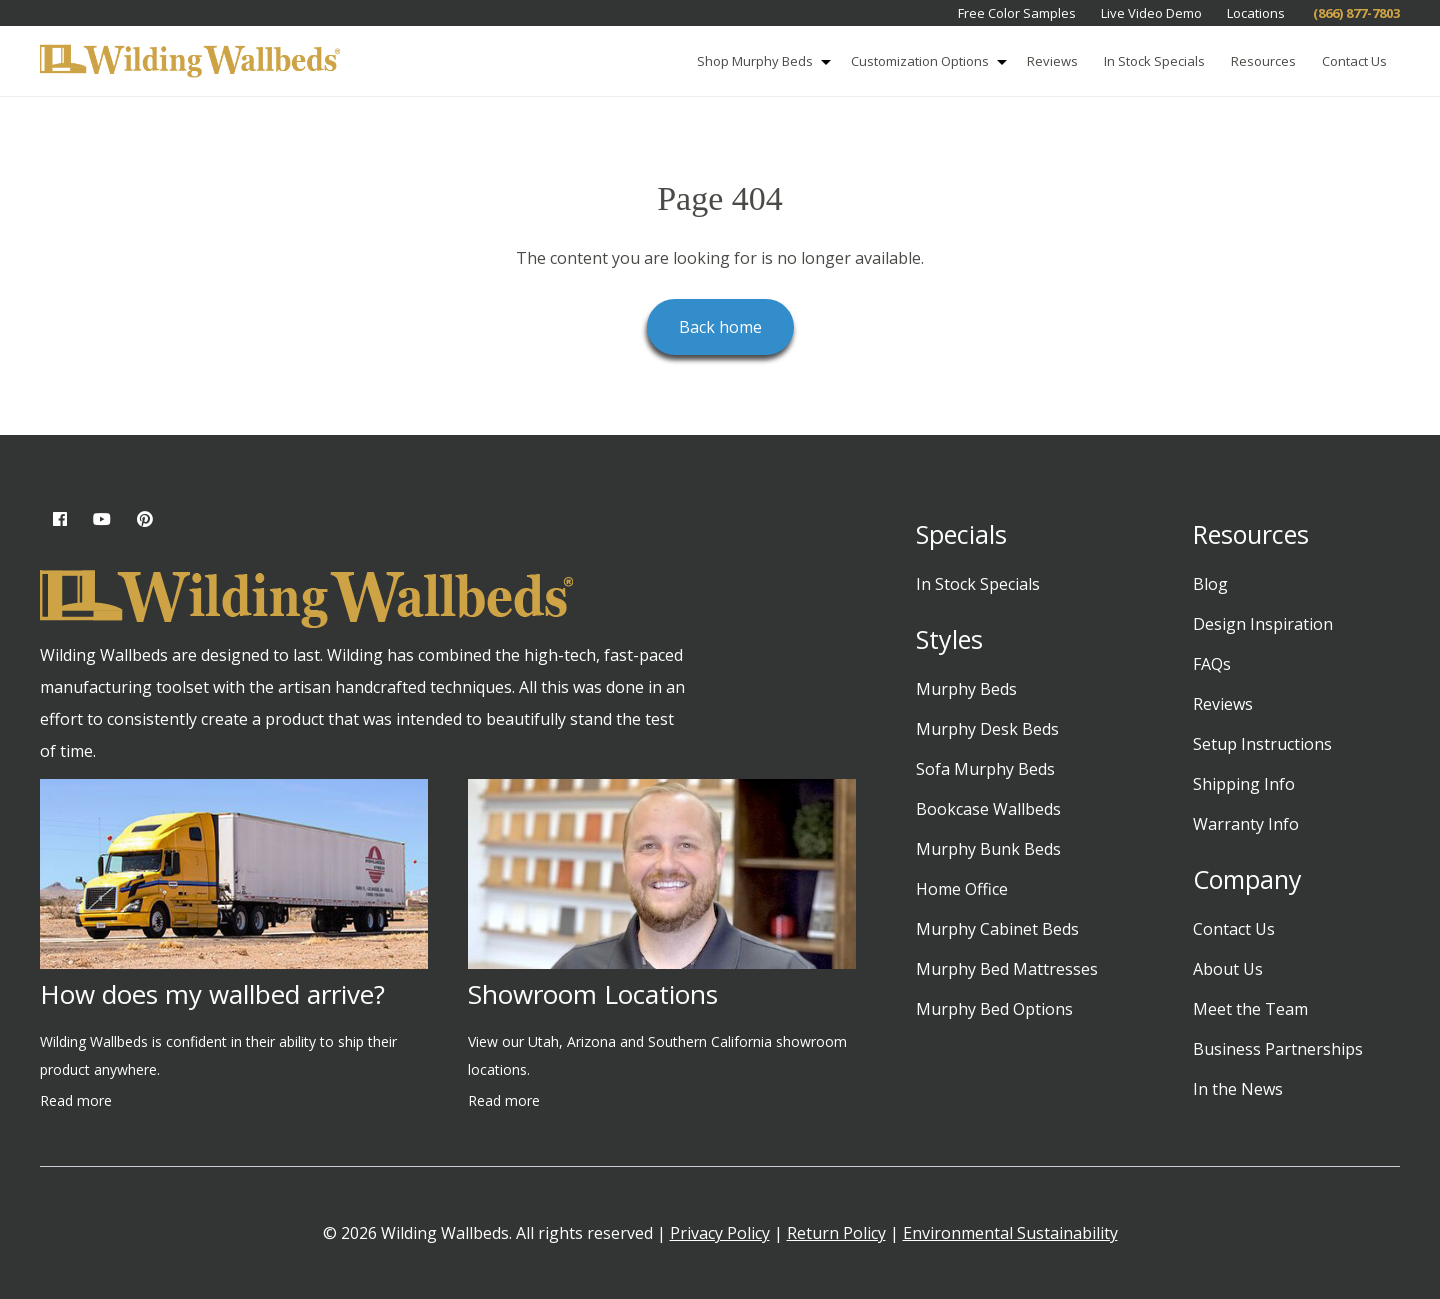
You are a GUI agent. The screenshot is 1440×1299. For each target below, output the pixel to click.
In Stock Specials (1154, 61)
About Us (1228, 969)
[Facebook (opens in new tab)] (60, 519)
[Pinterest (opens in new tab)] (145, 519)
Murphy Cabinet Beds (997, 929)
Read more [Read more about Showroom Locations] (504, 1100)
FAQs (1212, 664)
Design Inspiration (1263, 624)
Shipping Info (1244, 784)
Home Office (962, 889)
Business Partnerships (1278, 1049)
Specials (961, 534)
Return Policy (836, 1233)
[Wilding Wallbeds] (190, 62)
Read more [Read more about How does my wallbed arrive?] (76, 1100)
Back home (720, 327)
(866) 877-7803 (1355, 13)
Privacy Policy (720, 1233)
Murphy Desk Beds (987, 729)
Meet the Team (1250, 1009)
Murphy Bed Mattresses (1007, 969)
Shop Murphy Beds (767, 62)
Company (1247, 879)
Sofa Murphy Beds (985, 769)
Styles (949, 639)
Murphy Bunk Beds (988, 849)
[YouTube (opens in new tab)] (102, 519)
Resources (1263, 61)
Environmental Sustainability (1010, 1233)
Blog (1210, 584)
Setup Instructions (1262, 744)
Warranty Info (1246, 824)
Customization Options (932, 62)
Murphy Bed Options (994, 1009)
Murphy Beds (966, 689)
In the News (1238, 1089)
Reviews (1052, 61)
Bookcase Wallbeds (988, 809)
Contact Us (1354, 61)
